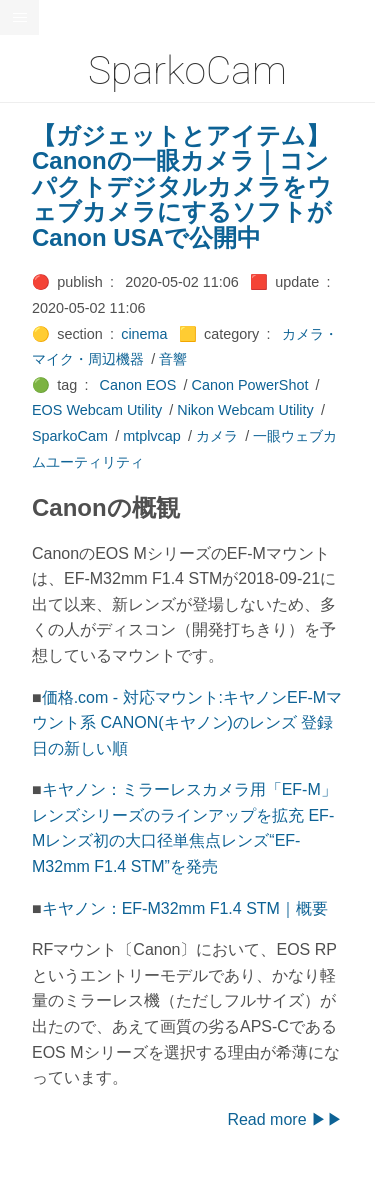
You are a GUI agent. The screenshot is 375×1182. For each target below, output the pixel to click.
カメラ (217, 436)
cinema (144, 334)
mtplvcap (152, 436)
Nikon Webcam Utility (245, 410)
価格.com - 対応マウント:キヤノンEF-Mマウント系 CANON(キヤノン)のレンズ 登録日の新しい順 (187, 723)
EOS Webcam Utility (97, 410)
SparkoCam (70, 436)
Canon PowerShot (250, 385)
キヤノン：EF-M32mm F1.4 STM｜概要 (185, 908)
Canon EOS (138, 385)
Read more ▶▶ (285, 1119)
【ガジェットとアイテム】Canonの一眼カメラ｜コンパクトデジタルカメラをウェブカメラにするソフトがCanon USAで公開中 (182, 186)
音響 (173, 359)
